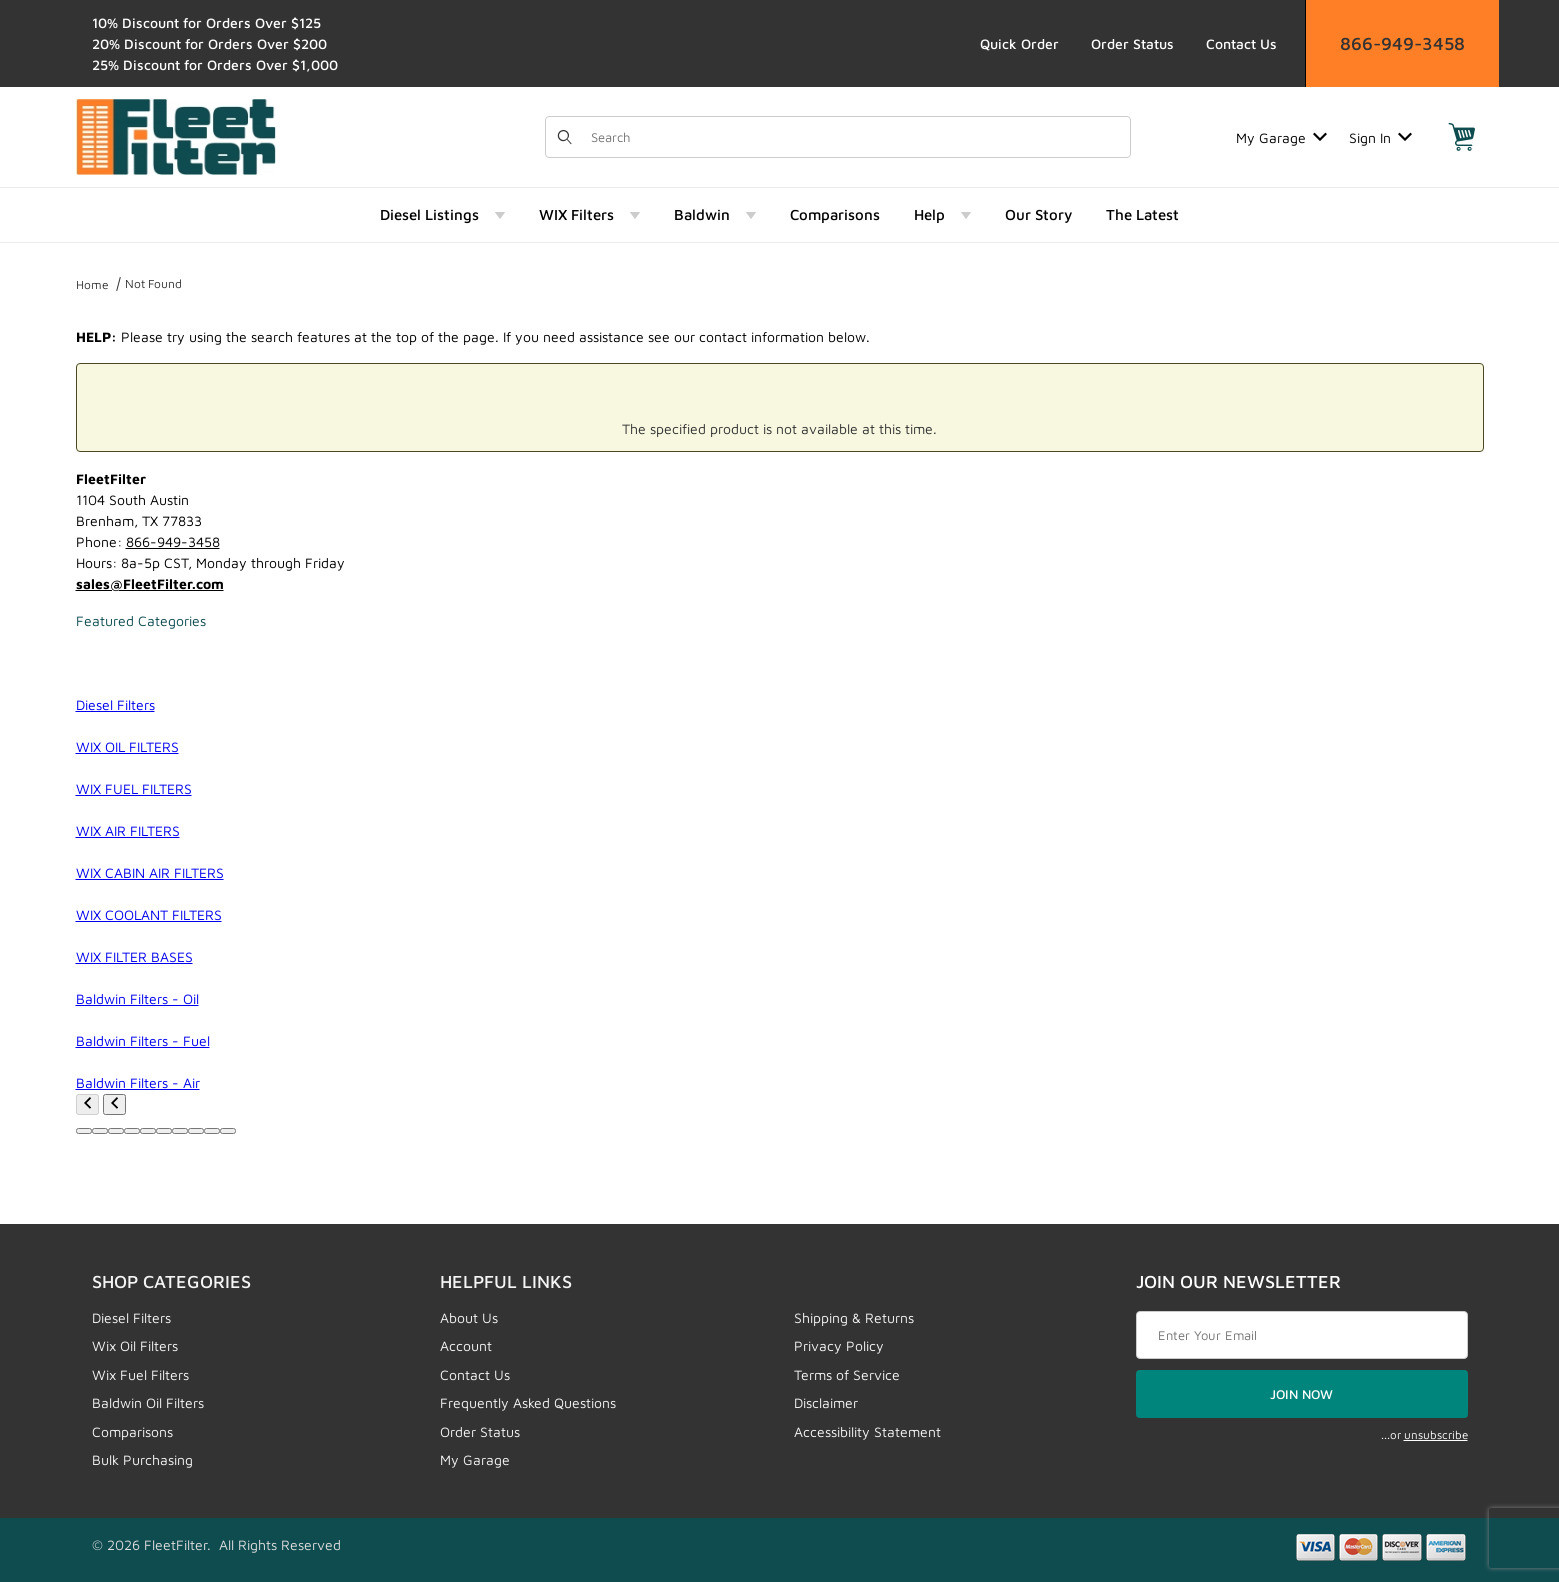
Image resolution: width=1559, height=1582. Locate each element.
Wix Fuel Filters (140, 1374)
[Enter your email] (1302, 1335)
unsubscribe (1436, 1434)
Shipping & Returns (854, 1317)
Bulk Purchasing (142, 1459)
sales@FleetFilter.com (150, 583)
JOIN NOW (1301, 1394)
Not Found (153, 283)
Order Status (1132, 43)
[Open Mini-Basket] (1462, 137)
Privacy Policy (839, 1345)
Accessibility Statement (867, 1431)
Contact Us (1241, 43)
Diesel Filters (131, 1317)
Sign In (1380, 137)
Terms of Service (847, 1374)
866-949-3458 (1402, 43)
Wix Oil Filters (135, 1345)
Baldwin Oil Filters (148, 1402)
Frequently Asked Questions (528, 1402)
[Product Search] (855, 137)
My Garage (1281, 137)
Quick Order (1019, 43)
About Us (469, 1317)
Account (466, 1345)
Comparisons (132, 1431)
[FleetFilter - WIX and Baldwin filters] (176, 135)
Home (92, 284)
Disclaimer (826, 1402)
